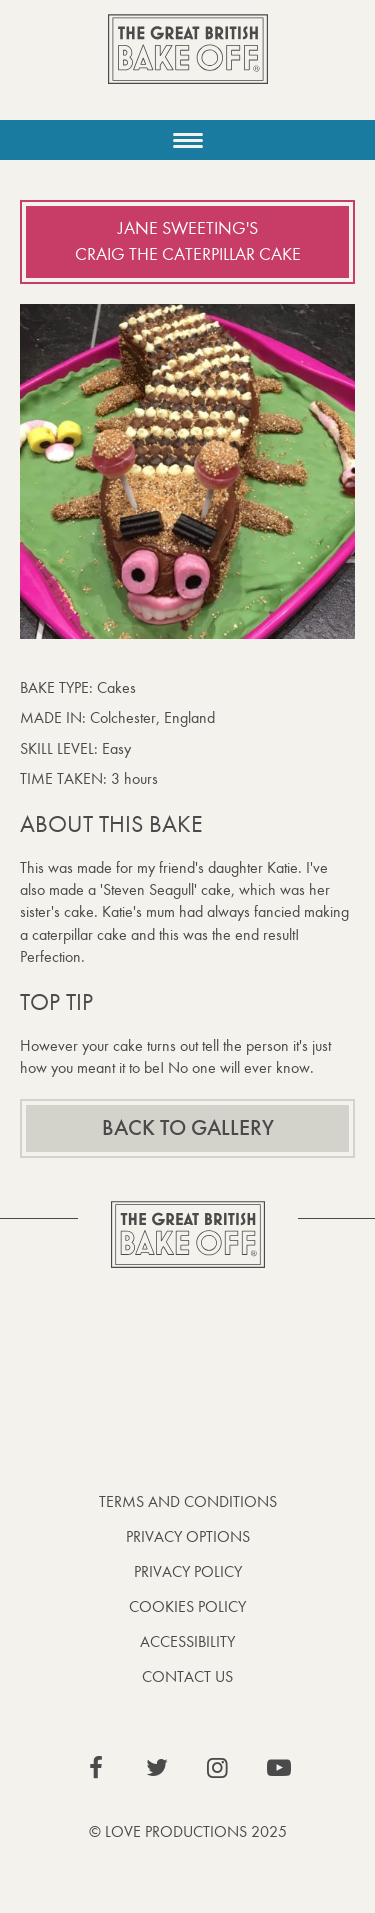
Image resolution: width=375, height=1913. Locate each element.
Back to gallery (188, 1128)
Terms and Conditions (188, 1501)
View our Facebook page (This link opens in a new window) (96, 1768)
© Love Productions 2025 (188, 1831)
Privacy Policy (188, 1571)
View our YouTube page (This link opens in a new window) (279, 1768)
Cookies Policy (187, 1606)
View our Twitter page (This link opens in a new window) (157, 1768)
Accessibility (187, 1641)
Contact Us (187, 1676)
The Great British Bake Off (188, 66)
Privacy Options (188, 1536)
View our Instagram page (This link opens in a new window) (218, 1768)
